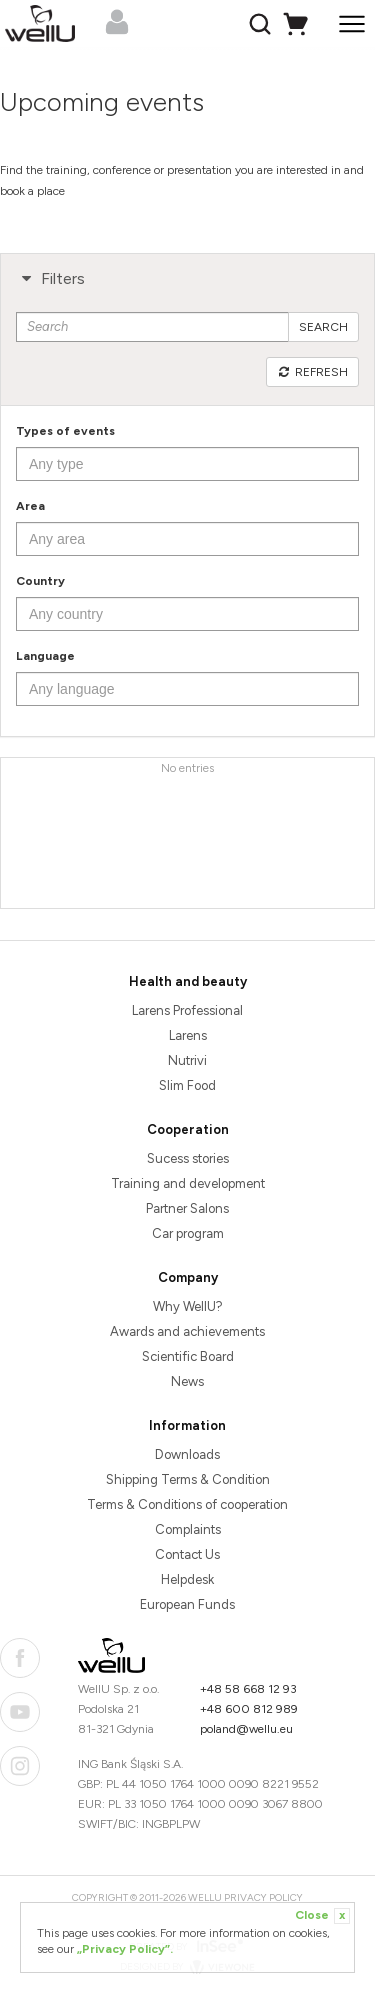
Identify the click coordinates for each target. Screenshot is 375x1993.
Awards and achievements (187, 1331)
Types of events (65, 431)
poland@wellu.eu (246, 1729)
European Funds (187, 1604)
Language (45, 656)
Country (40, 581)
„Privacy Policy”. (125, 1949)
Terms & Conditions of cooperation (187, 1504)
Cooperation (188, 1129)
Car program (188, 1233)
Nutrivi (187, 1060)
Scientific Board (188, 1356)
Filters (50, 278)
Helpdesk (187, 1579)
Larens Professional (187, 1010)
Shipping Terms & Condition (188, 1479)
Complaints (188, 1529)
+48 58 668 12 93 (248, 1689)
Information (187, 1425)
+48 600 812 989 (249, 1709)
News (187, 1381)
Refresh (312, 372)
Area (30, 506)
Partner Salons (187, 1208)
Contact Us (187, 1554)
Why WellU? (188, 1306)
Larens (188, 1035)
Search (323, 327)
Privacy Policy (263, 1897)
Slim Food (187, 1085)
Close (322, 1916)
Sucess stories (188, 1158)
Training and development (188, 1183)
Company (188, 1277)
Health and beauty (188, 981)
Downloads (187, 1454)
